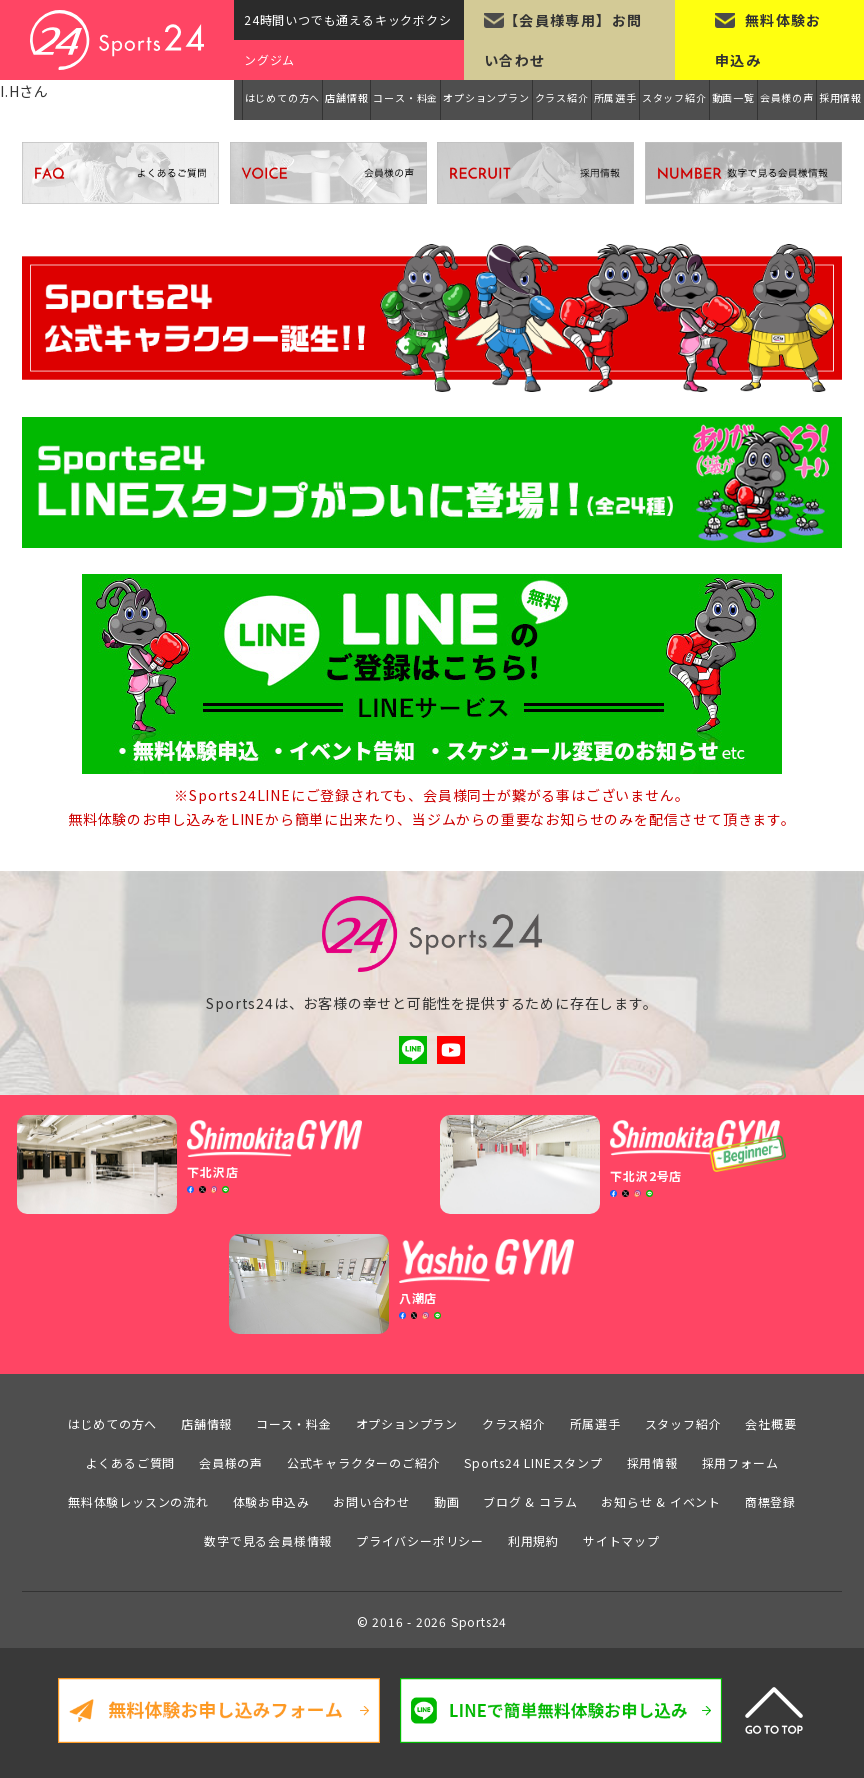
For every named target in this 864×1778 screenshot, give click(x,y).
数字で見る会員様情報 (268, 1536)
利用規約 (533, 1536)
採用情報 (840, 97)
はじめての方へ (283, 97)
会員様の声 (787, 97)
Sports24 (479, 1616)
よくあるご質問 (131, 1458)
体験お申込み (271, 1497)
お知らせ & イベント (661, 1497)
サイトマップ (621, 1536)
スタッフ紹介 (674, 97)
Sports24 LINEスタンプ (533, 1458)
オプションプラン (486, 97)
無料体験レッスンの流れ (138, 1497)
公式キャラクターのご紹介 (364, 1458)
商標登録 (770, 1497)
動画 (447, 1497)
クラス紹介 (562, 97)
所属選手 (615, 97)
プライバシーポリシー (420, 1536)
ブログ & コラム (530, 1497)
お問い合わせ (371, 1497)
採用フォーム (740, 1458)
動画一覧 (733, 97)
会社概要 (770, 1419)
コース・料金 (405, 97)
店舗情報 (346, 97)
